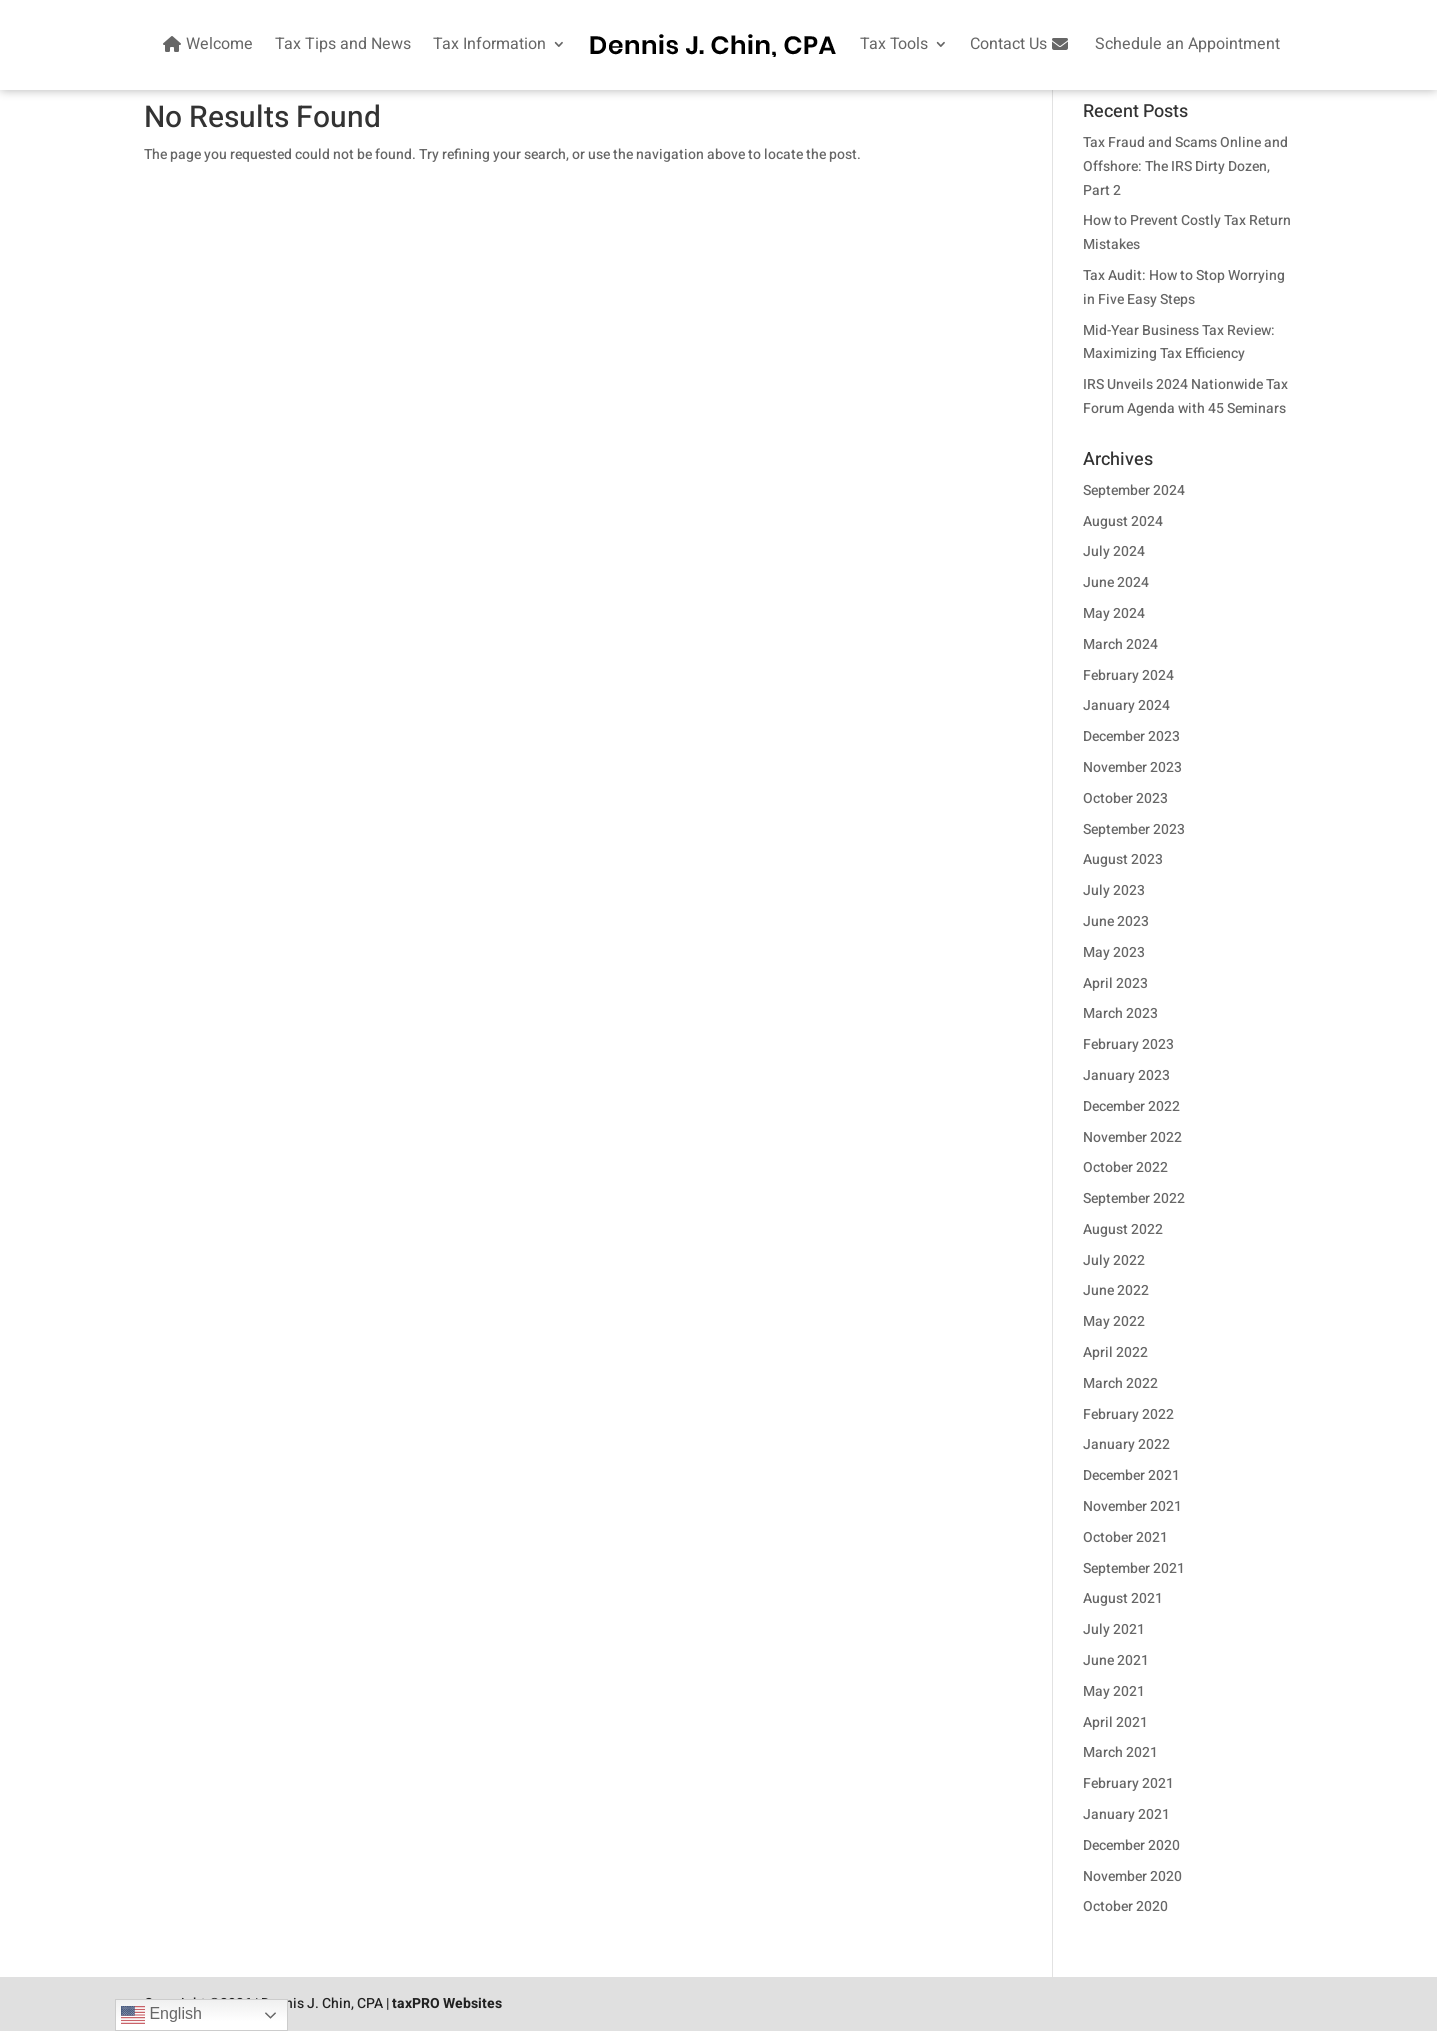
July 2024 (1114, 551)
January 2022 (1126, 1444)
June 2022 (1116, 1290)
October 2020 (1125, 1906)
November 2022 (1132, 1137)
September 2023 (1134, 829)
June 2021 (1116, 1660)
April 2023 (1115, 983)
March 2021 (1120, 1752)
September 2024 (1134, 490)
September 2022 (1134, 1198)
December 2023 (1131, 736)
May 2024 (1114, 613)
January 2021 (1126, 1814)
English (161, 2015)
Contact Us (1021, 44)
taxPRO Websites (447, 2003)
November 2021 (1132, 1506)
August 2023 (1123, 859)
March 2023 (1120, 1013)
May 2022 (1114, 1321)
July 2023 (1114, 890)
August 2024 (1123, 521)
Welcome (205, 44)
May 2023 (1114, 952)
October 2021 (1125, 1537)
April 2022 (1115, 1352)
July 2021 (1114, 1629)
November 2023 (1132, 767)
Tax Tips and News (343, 44)
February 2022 (1128, 1414)
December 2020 (1131, 1845)
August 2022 (1123, 1229)
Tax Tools (894, 44)
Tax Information (489, 44)
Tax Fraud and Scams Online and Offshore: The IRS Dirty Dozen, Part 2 (1185, 166)
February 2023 (1128, 1044)
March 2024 (1120, 644)
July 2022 (1114, 1260)
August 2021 (1123, 1598)
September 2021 (1134, 1568)
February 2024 (1128, 675)
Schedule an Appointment (1187, 44)
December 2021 (1131, 1475)
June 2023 (1116, 921)
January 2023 (1126, 1075)
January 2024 (1126, 705)
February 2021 (1128, 1783)
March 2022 (1120, 1383)
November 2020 (1132, 1876)
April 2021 (1115, 1722)
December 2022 (1131, 1106)
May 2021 (1114, 1691)
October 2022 (1125, 1167)
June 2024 (1116, 582)
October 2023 (1125, 798)
